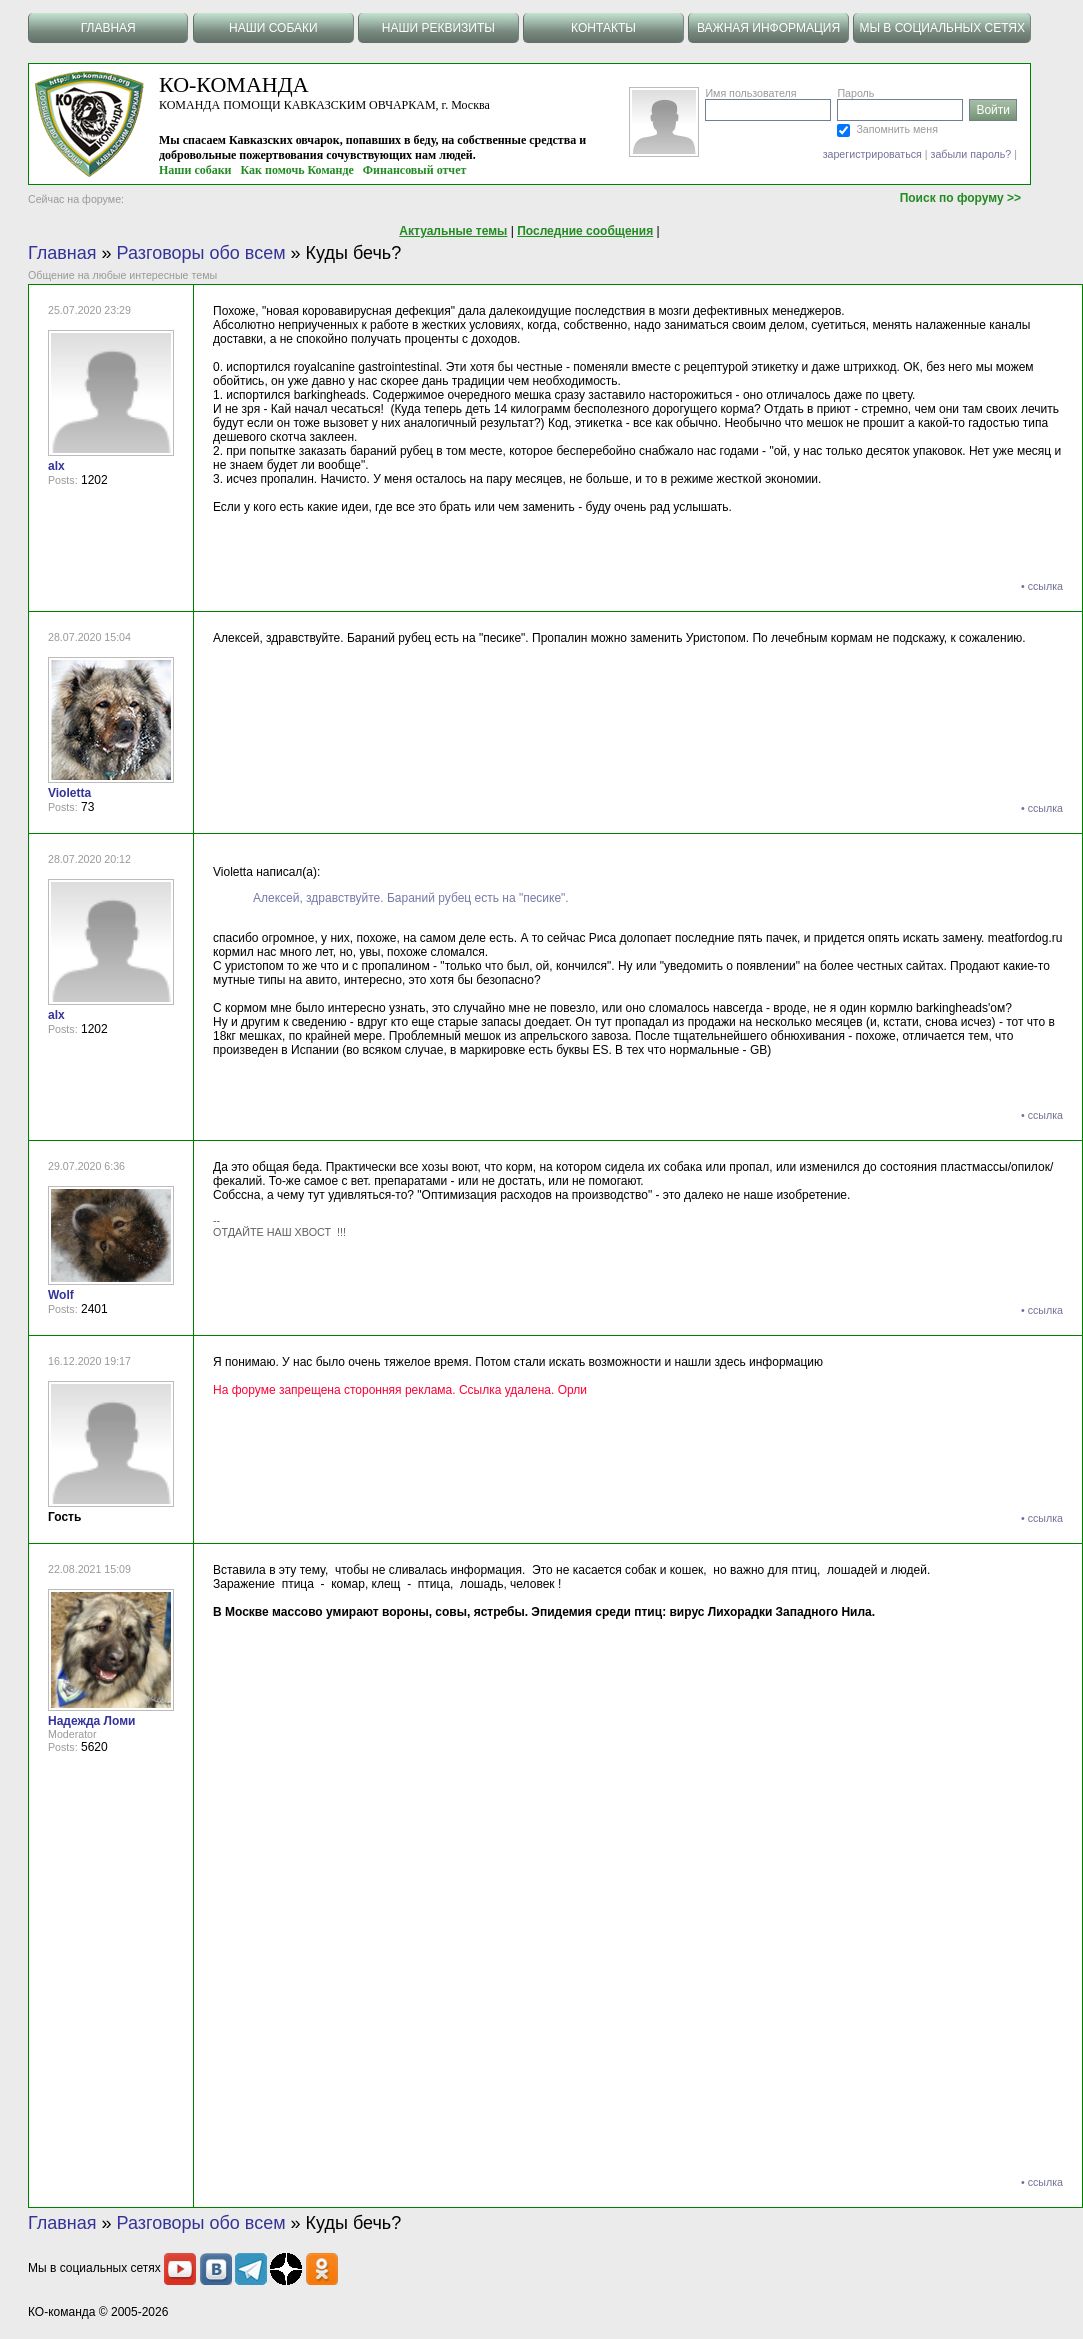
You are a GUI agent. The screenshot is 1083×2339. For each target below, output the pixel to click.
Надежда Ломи (91, 1721)
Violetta (69, 793)
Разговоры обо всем (201, 253)
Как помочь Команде (297, 170)
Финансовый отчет (415, 170)
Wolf (61, 1295)
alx (56, 466)
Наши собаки (195, 170)
